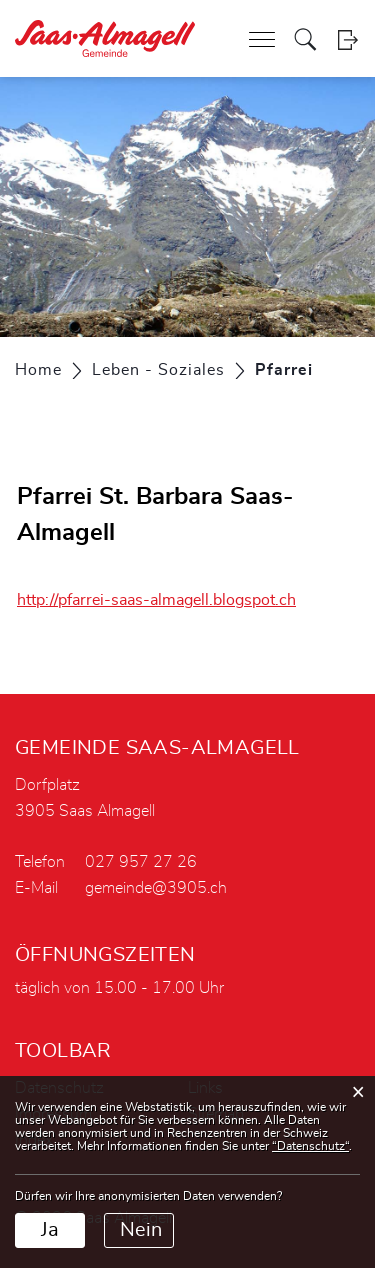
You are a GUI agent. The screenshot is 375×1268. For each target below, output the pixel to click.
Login (347, 39)
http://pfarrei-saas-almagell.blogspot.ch (166, 600)
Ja (50, 1230)
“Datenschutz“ (310, 1146)
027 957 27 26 (141, 862)
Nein (141, 1230)
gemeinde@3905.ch (156, 888)
